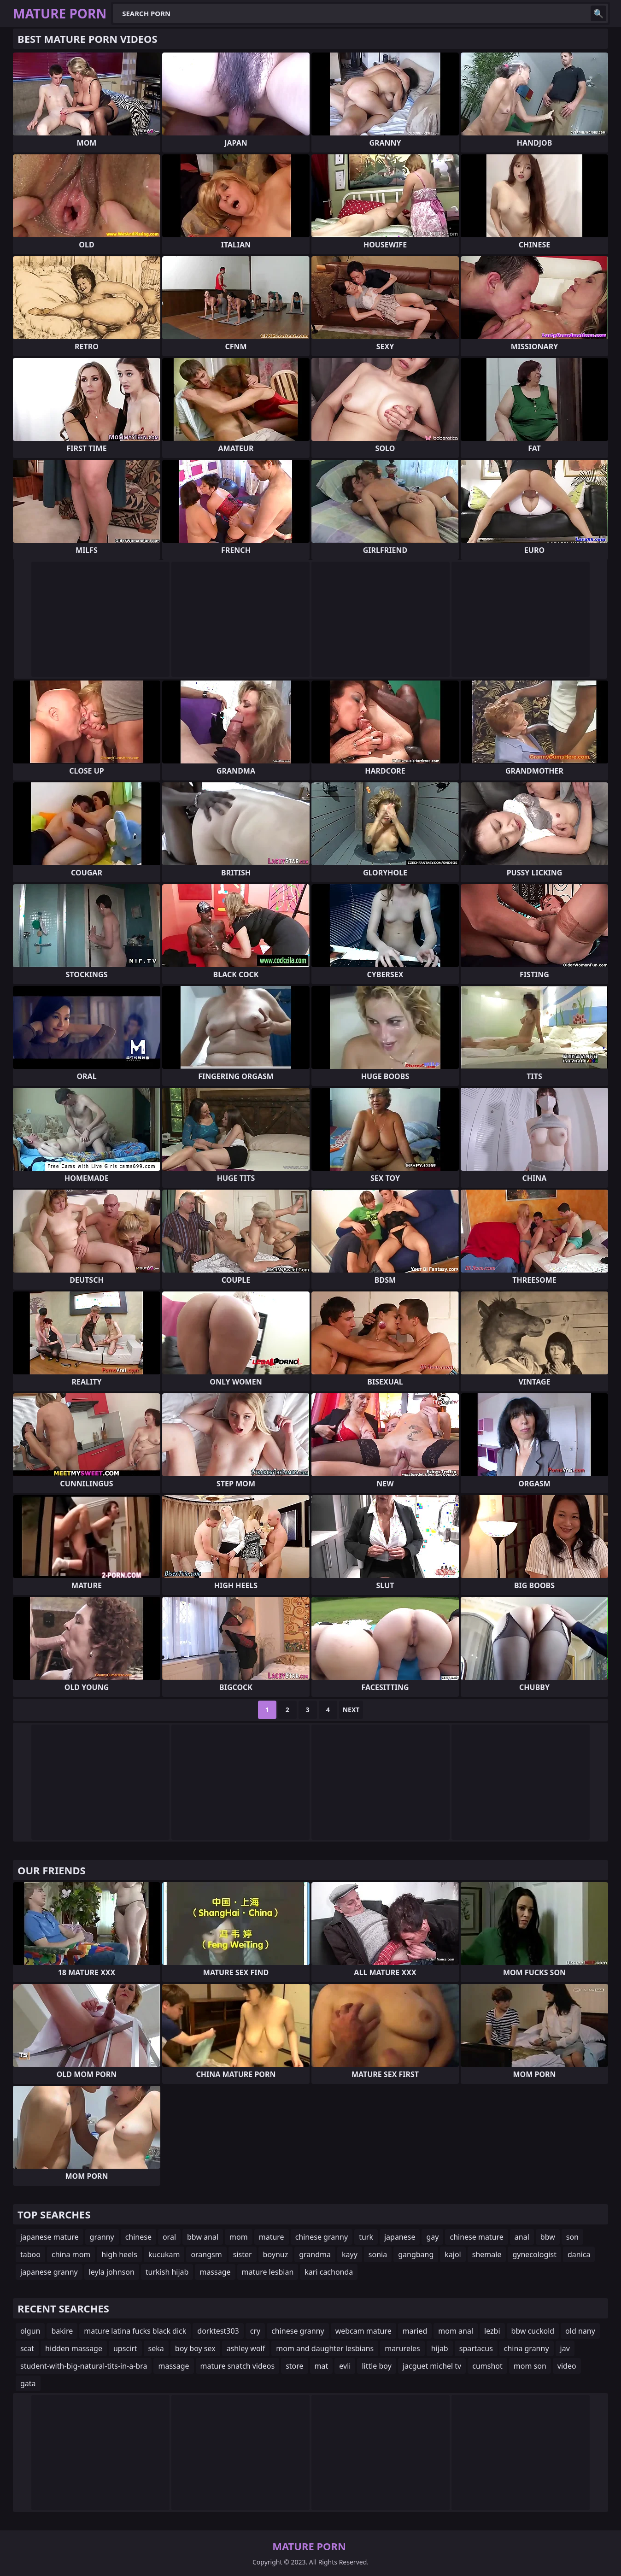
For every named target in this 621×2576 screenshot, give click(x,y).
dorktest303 (218, 2331)
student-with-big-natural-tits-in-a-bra (83, 2366)
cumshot (487, 2366)
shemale (487, 2254)
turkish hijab (167, 2272)
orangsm (206, 2254)
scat (27, 2348)
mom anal (455, 2331)
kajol (453, 2254)
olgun (30, 2331)
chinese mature (476, 2237)
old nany (580, 2331)
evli (345, 2366)
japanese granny (49, 2272)
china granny (526, 2348)
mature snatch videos (237, 2366)
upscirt (125, 2348)
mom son (530, 2366)
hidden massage (73, 2348)
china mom (71, 2254)
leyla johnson (112, 2272)
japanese (400, 2237)
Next (351, 1709)
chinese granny (321, 2237)
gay (432, 2237)
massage (214, 2272)
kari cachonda (329, 2272)
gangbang (416, 2254)
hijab (439, 2348)
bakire (62, 2331)
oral (169, 2237)
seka (156, 2348)
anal (522, 2237)
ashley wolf (246, 2348)
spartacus (476, 2348)
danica (579, 2254)
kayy (349, 2254)
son (572, 2237)
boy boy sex (195, 2348)
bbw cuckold (533, 2331)
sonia (378, 2254)
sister (242, 2254)
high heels (119, 2254)
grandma (315, 2254)
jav (565, 2348)
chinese (138, 2237)
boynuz (275, 2254)
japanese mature (49, 2237)
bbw (547, 2237)
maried (415, 2331)
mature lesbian (268, 2272)
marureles (402, 2348)
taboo (30, 2254)
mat (321, 2366)
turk (366, 2237)
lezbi (492, 2331)
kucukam (164, 2254)
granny (102, 2237)
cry (255, 2331)
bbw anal (202, 2237)
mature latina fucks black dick (135, 2331)
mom (238, 2237)
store (294, 2366)
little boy (376, 2366)
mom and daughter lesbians (325, 2348)
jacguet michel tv (432, 2366)
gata (28, 2383)
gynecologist (534, 2254)
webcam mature (363, 2331)
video (566, 2366)
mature (271, 2237)
